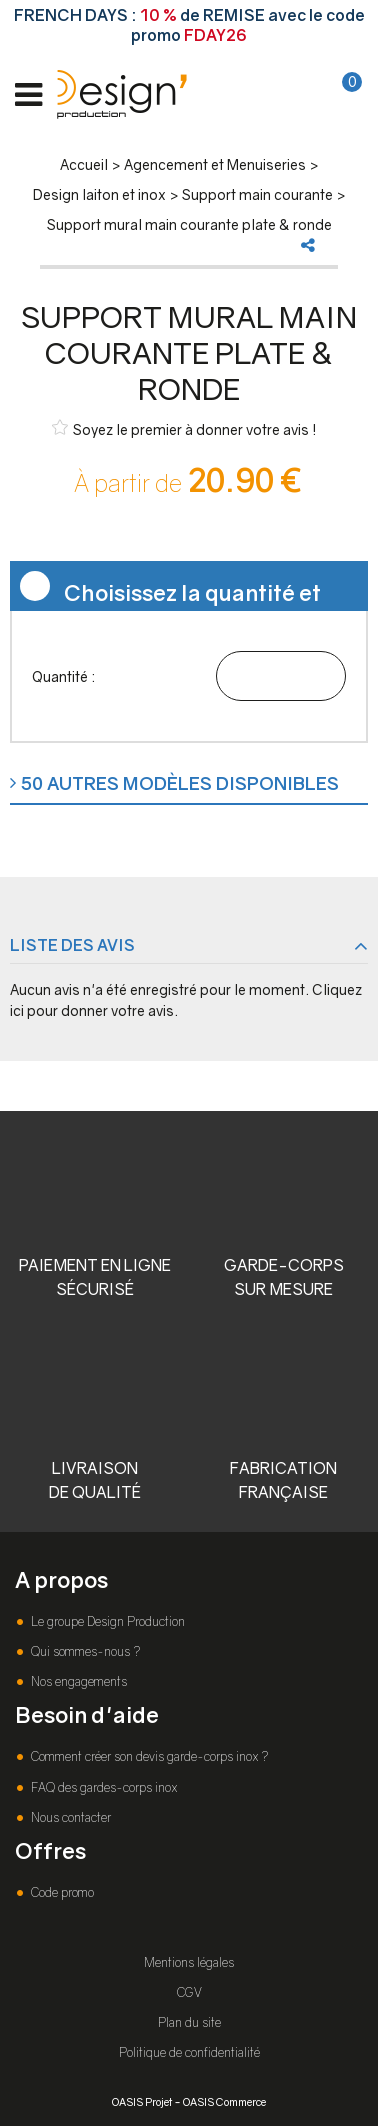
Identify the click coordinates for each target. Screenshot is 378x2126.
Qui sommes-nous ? (84, 1651)
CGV (189, 1992)
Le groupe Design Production (106, 1621)
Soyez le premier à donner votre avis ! (184, 428)
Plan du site (189, 2022)
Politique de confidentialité (189, 2052)
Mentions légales (189, 1962)
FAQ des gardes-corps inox (102, 1787)
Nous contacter (69, 1817)
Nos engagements (77, 1681)
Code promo (61, 1892)
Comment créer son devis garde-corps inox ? (148, 1756)
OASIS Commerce (224, 2101)
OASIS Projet (142, 2101)
